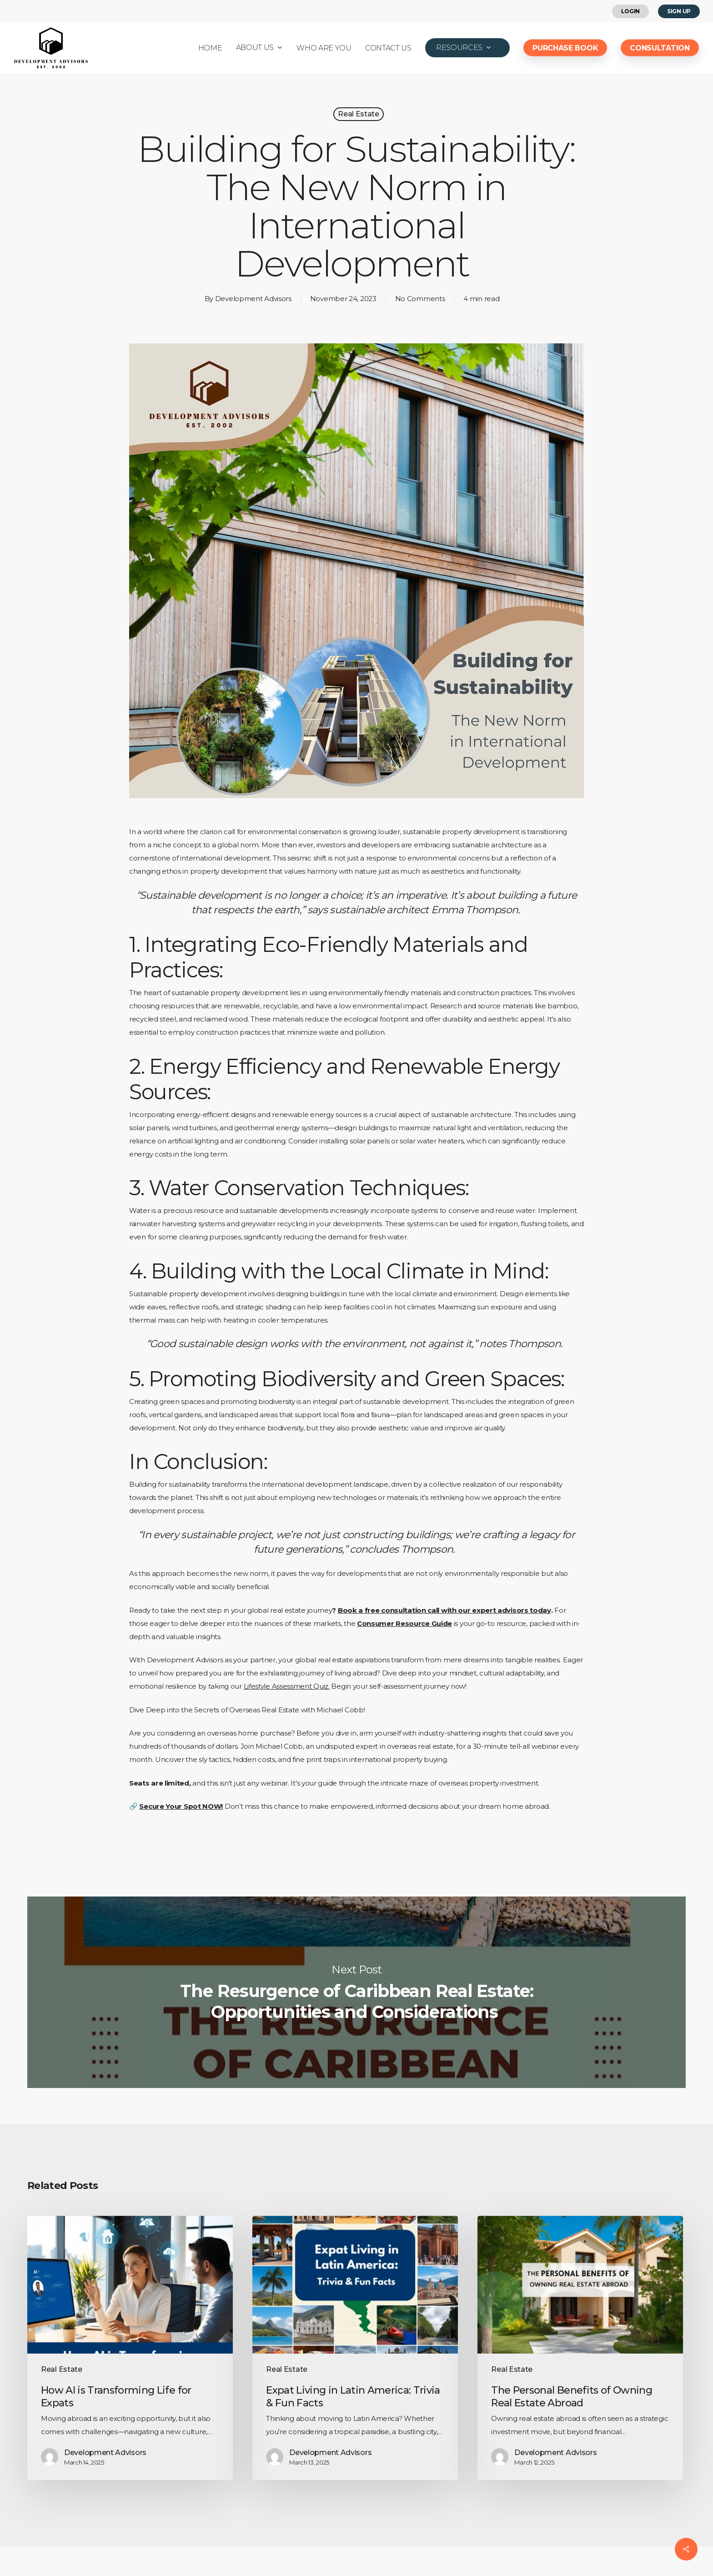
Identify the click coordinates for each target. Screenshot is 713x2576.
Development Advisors (253, 298)
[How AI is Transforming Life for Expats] (130, 2348)
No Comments (420, 298)
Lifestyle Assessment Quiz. (287, 1686)
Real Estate (358, 114)
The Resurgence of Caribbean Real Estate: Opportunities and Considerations (356, 1992)
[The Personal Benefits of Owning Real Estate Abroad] (580, 2348)
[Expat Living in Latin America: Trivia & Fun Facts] (355, 2348)
